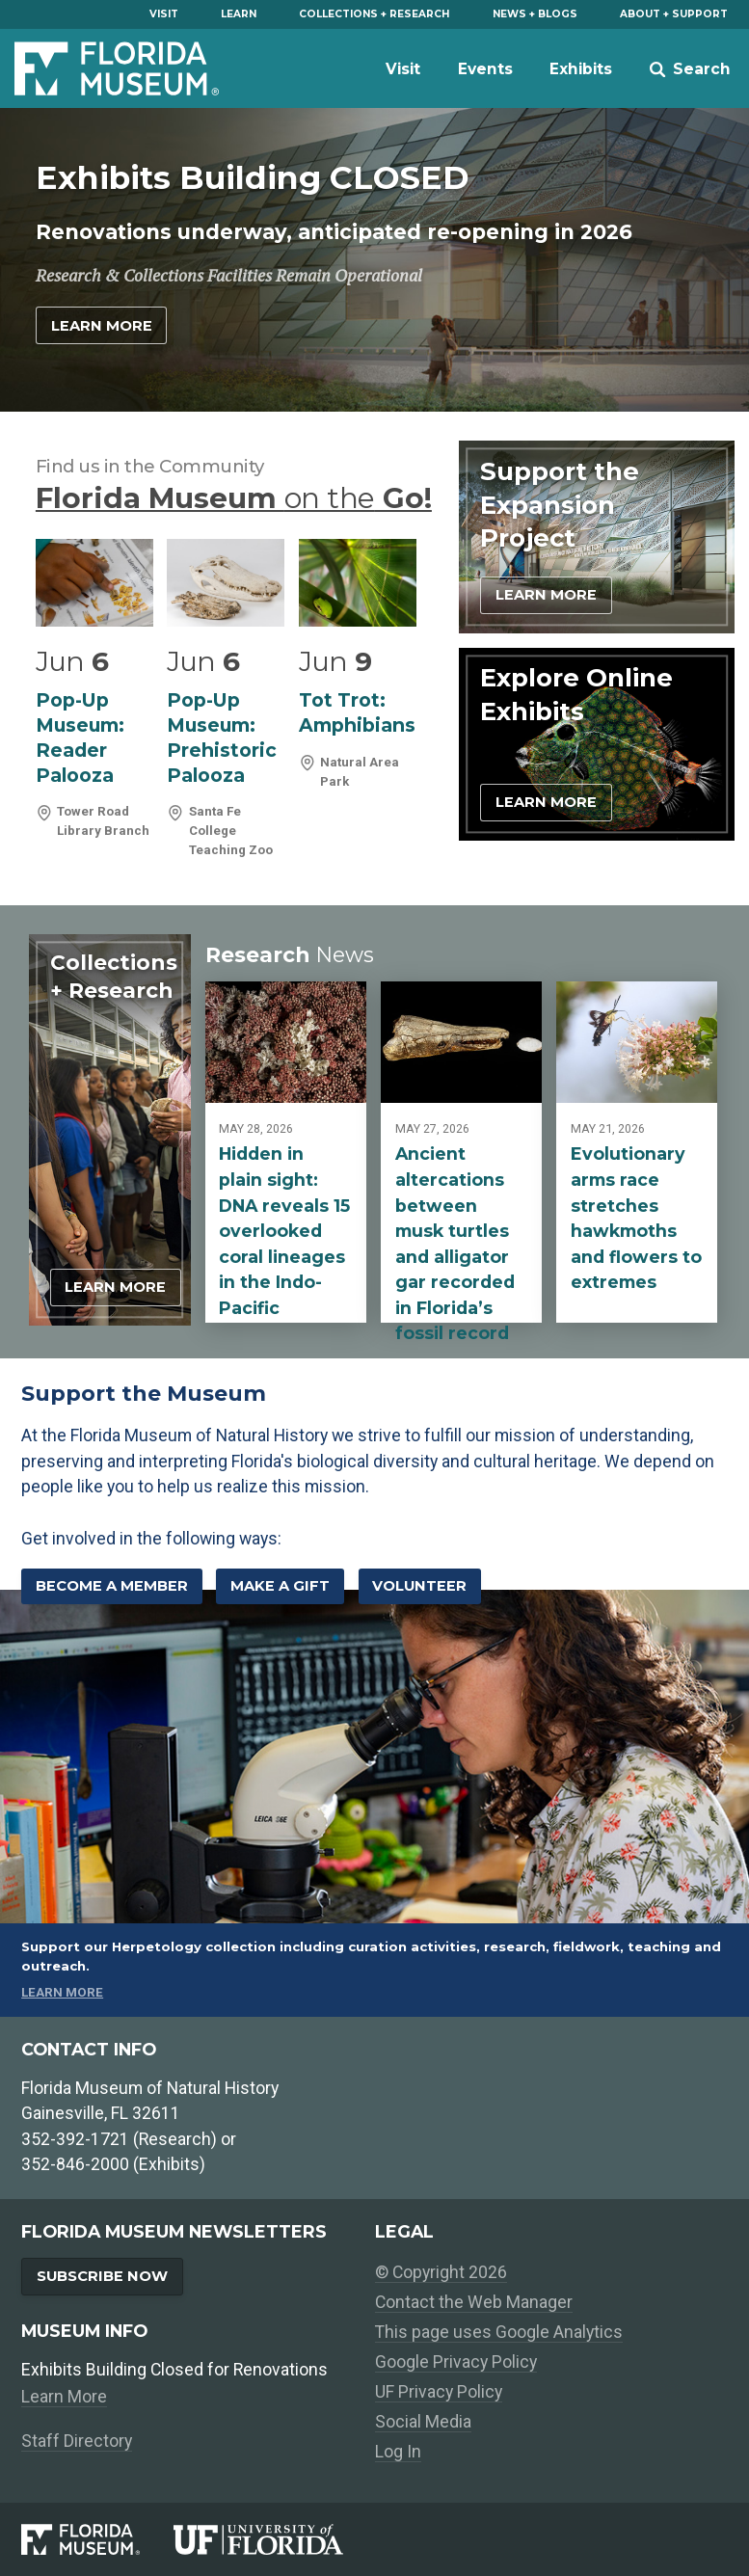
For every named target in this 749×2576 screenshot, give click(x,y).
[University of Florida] (274, 2539)
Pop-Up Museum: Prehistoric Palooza (222, 737)
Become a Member (112, 1586)
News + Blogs (535, 14)
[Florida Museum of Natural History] (97, 2539)
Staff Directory (76, 2441)
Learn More (101, 326)
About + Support (674, 14)
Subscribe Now (102, 2276)
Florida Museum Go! (234, 497)
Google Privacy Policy (456, 2362)
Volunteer (419, 1586)
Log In (398, 2451)
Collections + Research (374, 14)
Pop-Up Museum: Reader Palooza (80, 737)
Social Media (423, 2421)
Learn (238, 14)
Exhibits (580, 69)
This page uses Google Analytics (499, 2332)
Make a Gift (280, 1586)
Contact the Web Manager (474, 2302)
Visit (163, 14)
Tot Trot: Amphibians (357, 712)
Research (289, 954)
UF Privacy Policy (438, 2392)
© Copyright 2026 (441, 2272)
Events (485, 69)
